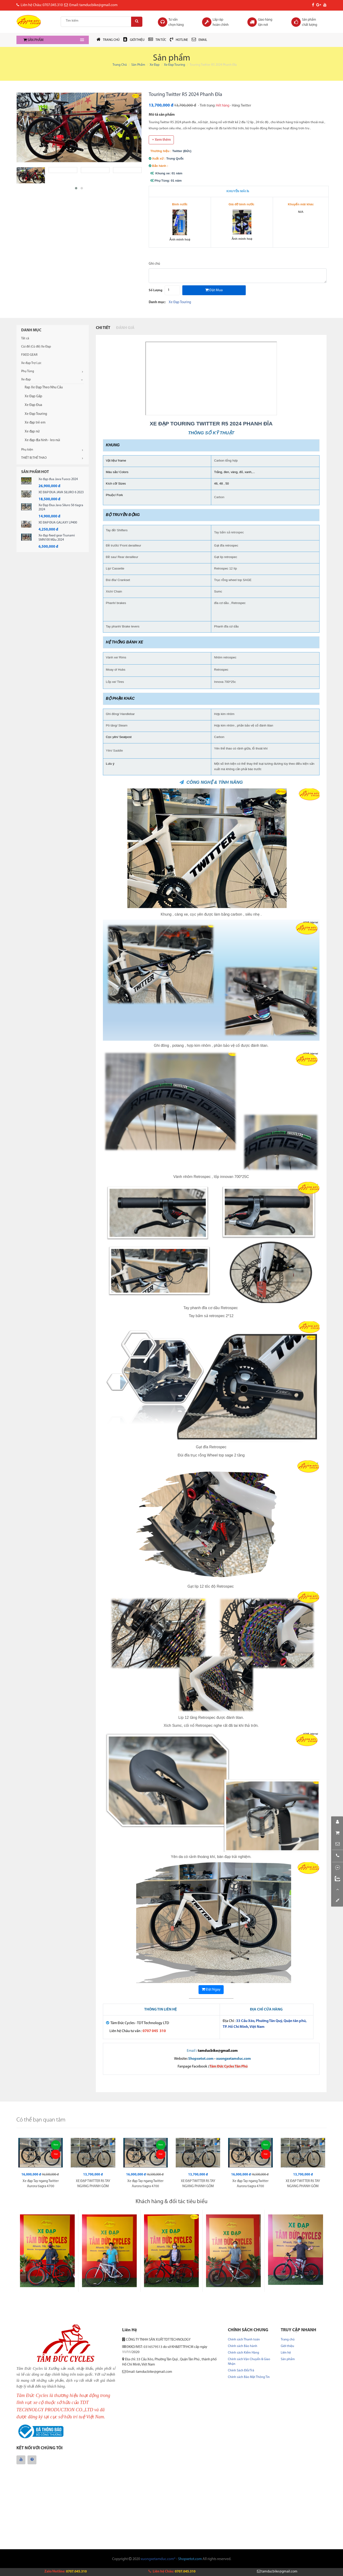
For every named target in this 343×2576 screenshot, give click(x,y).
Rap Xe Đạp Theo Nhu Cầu (44, 389)
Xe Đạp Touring (174, 65)
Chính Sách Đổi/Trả (241, 2373)
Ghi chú (154, 265)
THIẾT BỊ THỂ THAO (34, 459)
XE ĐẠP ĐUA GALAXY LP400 (58, 524)
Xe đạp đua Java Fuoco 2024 (58, 481)
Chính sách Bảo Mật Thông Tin (249, 2379)
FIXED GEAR (29, 357)
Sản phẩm (138, 65)
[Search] (136, 21)
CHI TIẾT (104, 329)
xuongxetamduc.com (233, 2060)
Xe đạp (155, 65)
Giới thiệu (287, 2348)
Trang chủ (120, 65)
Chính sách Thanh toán (244, 2342)
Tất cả (25, 340)
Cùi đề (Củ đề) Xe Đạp (36, 348)
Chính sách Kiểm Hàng (243, 2355)
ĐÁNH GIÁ (132, 329)
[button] (337, 1838)
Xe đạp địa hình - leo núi (42, 442)
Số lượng (155, 292)
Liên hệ (286, 2355)
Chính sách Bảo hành (242, 2348)
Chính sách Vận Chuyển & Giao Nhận (249, 2364)
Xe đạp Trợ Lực (31, 365)
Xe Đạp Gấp (33, 398)
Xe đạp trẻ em (35, 424)
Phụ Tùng (27, 373)
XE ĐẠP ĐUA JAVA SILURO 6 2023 (61, 494)
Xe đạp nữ (32, 433)
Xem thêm (161, 141)
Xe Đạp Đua (33, 407)
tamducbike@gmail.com (218, 2053)
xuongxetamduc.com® (158, 2562)
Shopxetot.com (201, 2060)
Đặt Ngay (211, 1991)
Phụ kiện (27, 451)
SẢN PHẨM (33, 40)
